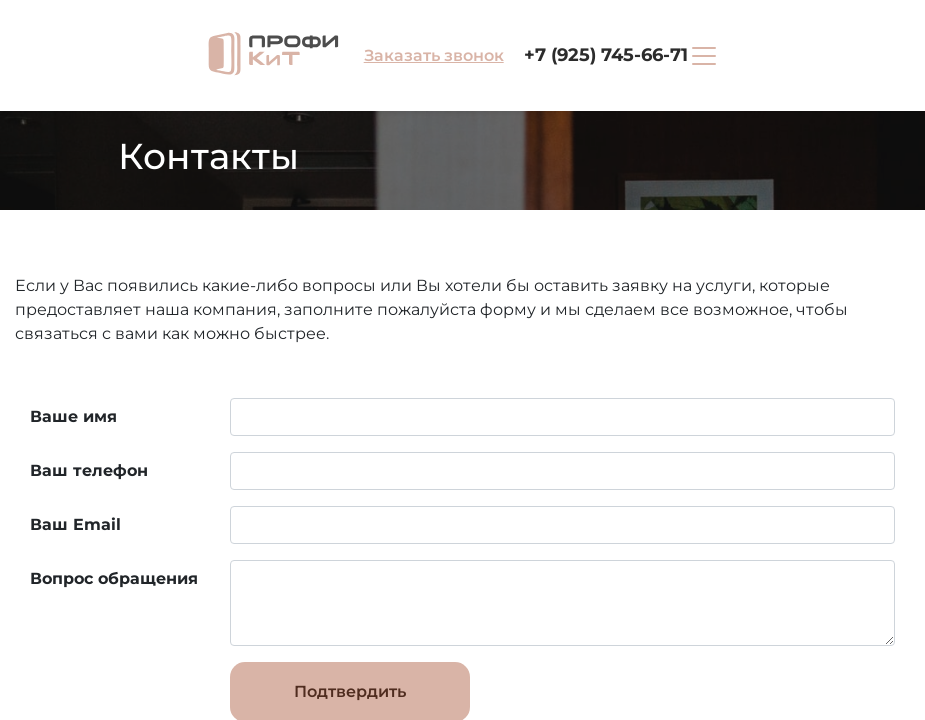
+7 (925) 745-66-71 (606, 55)
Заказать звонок (434, 55)
